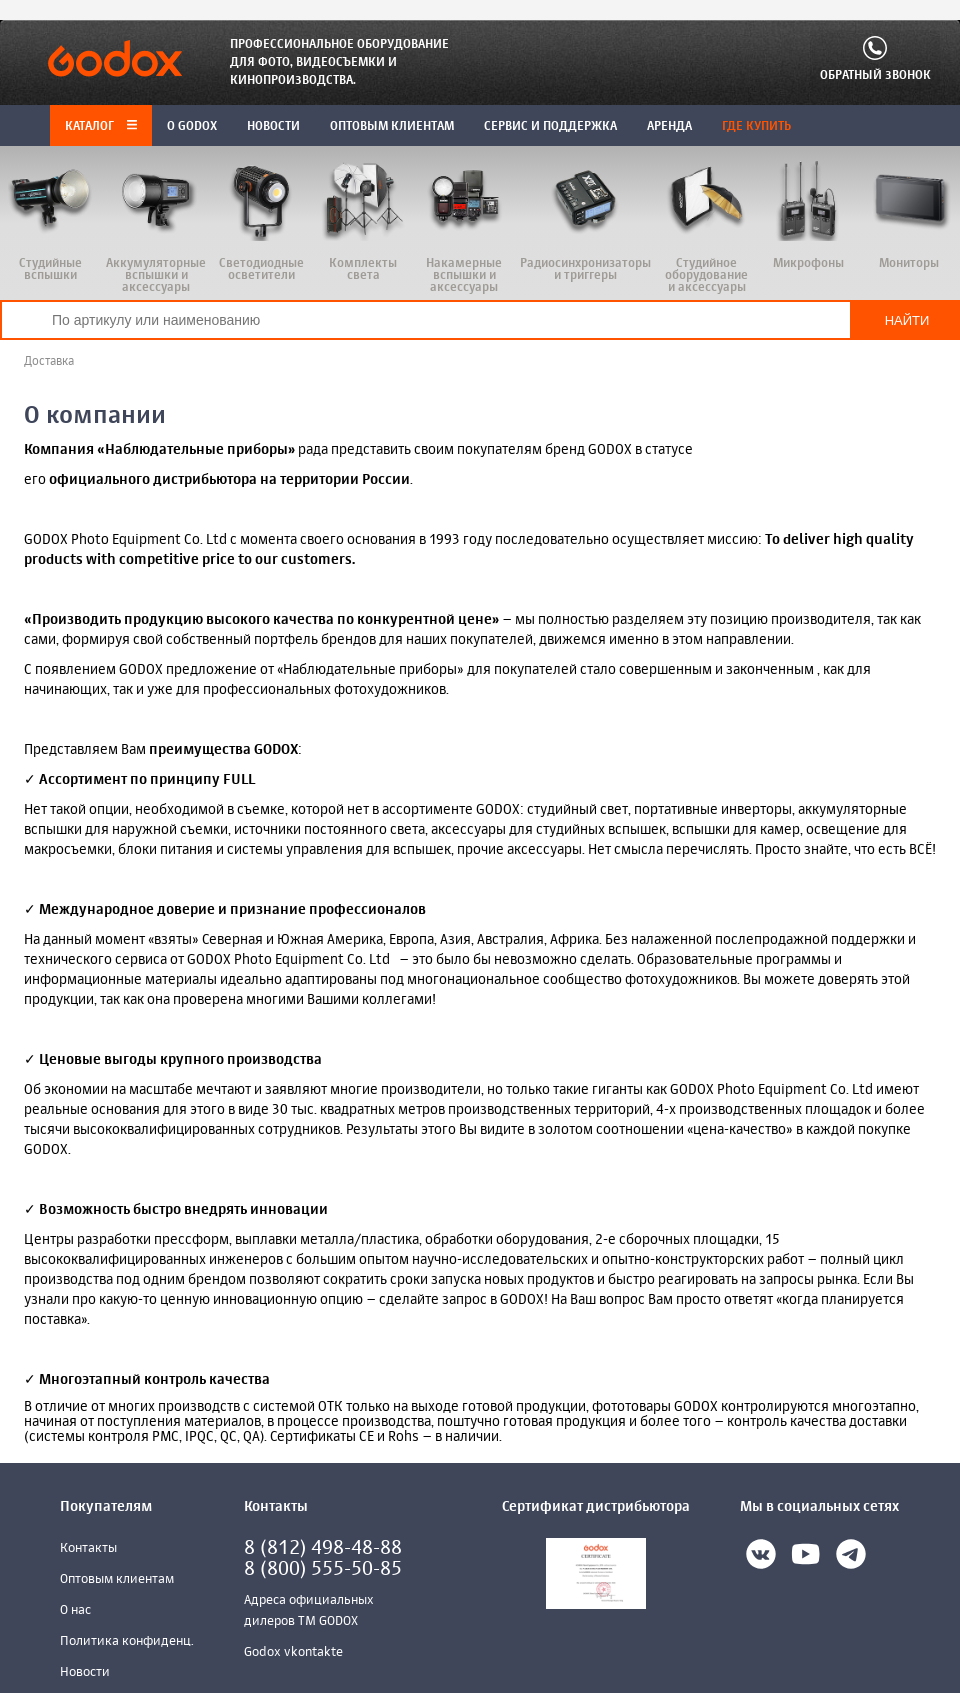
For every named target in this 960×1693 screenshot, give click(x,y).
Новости (85, 1672)
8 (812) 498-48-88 (323, 1548)
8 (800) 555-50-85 (323, 1569)
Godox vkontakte (293, 1652)
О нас (75, 1610)
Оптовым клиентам (117, 1579)
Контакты (88, 1548)
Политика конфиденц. (127, 1641)
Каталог (101, 127)
